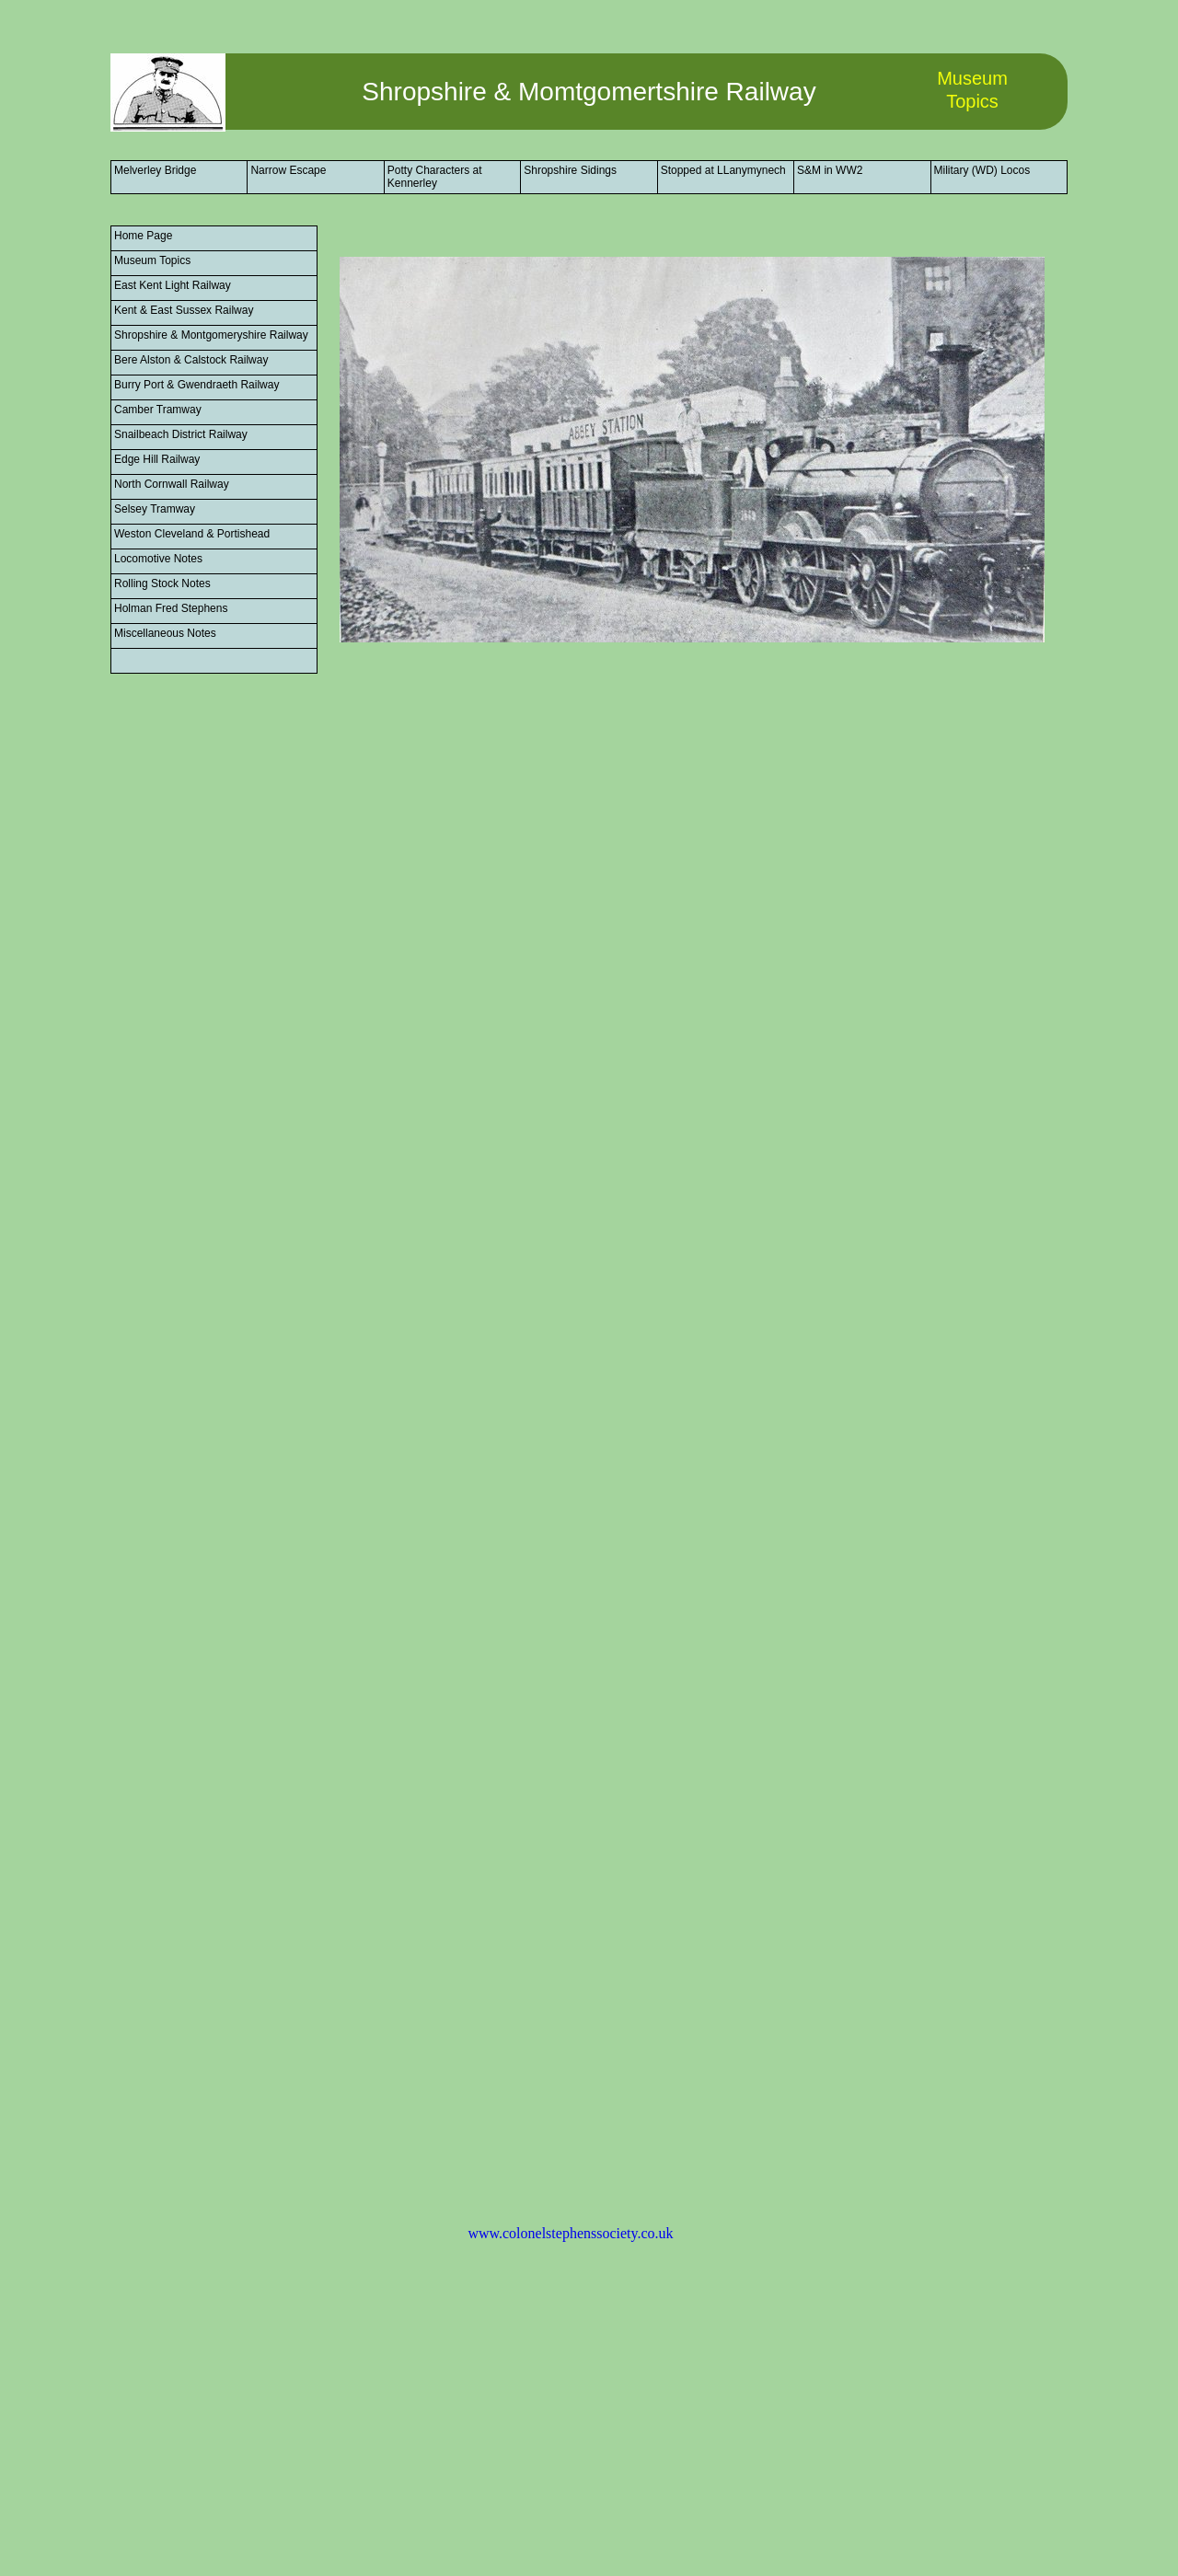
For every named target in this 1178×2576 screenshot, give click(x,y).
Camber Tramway (158, 409)
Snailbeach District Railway (181, 434)
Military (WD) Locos (982, 170)
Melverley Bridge (155, 170)
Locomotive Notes (158, 558)
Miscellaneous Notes (165, 633)
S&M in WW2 (829, 170)
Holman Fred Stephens (170, 608)
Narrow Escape (288, 170)
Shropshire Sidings (570, 170)
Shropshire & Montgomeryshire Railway (211, 335)
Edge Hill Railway (157, 459)
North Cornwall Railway (171, 484)
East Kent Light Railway (172, 285)
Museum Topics (152, 260)
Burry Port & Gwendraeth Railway (196, 384)
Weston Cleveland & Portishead (192, 533)
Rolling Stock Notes (162, 583)
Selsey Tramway (154, 508)
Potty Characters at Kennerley (434, 177)
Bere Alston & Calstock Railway (191, 359)
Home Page (143, 235)
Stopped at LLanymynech (723, 170)
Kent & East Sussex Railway (183, 310)
